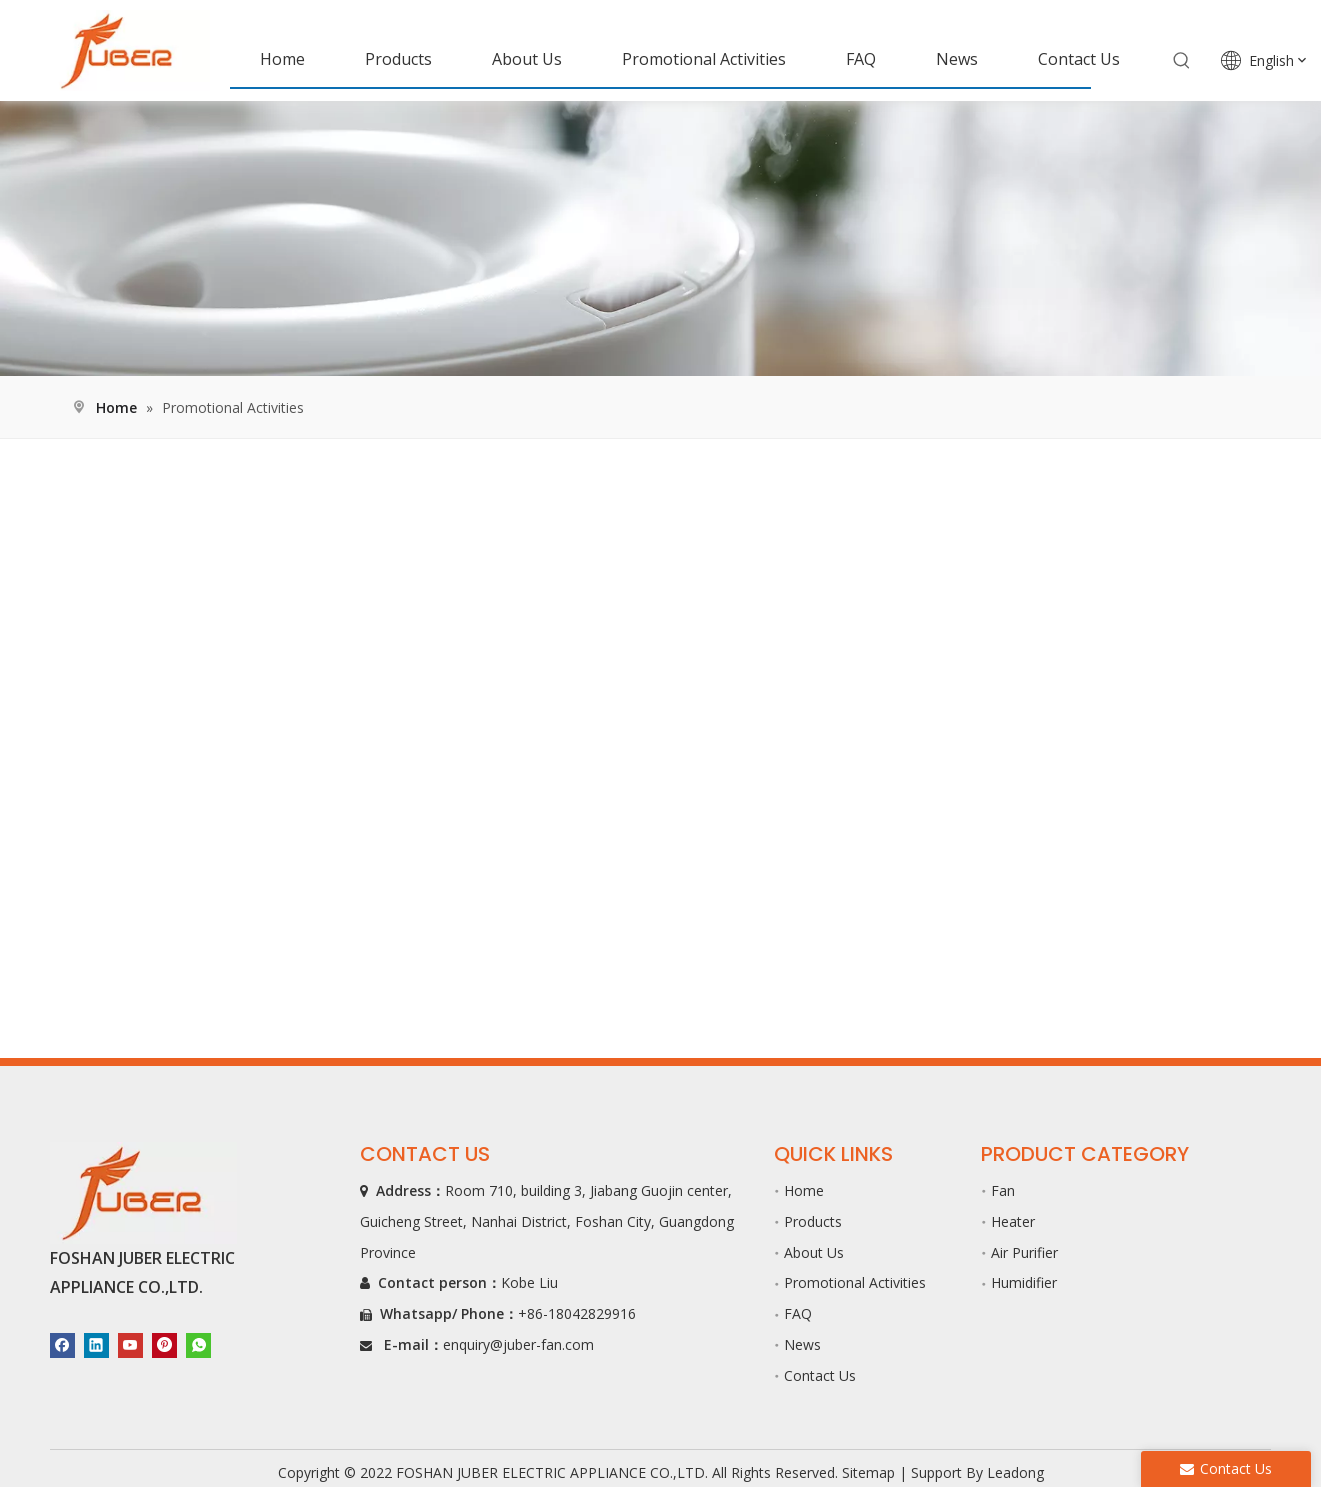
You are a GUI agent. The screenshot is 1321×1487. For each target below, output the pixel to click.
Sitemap (868, 1472)
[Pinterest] (164, 1344)
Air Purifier (1024, 1252)
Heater (1013, 1221)
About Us (814, 1252)
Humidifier (1024, 1282)
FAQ (798, 1313)
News (802, 1344)
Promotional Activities (855, 1282)
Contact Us (820, 1375)
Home (804, 1190)
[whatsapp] (198, 1344)
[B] (660, 238)
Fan (1003, 1190)
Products (813, 1221)
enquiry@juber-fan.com (518, 1344)
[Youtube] (130, 1344)
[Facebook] (62, 1344)
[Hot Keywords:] (1182, 61)
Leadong (1015, 1472)
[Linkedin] (96, 1344)
